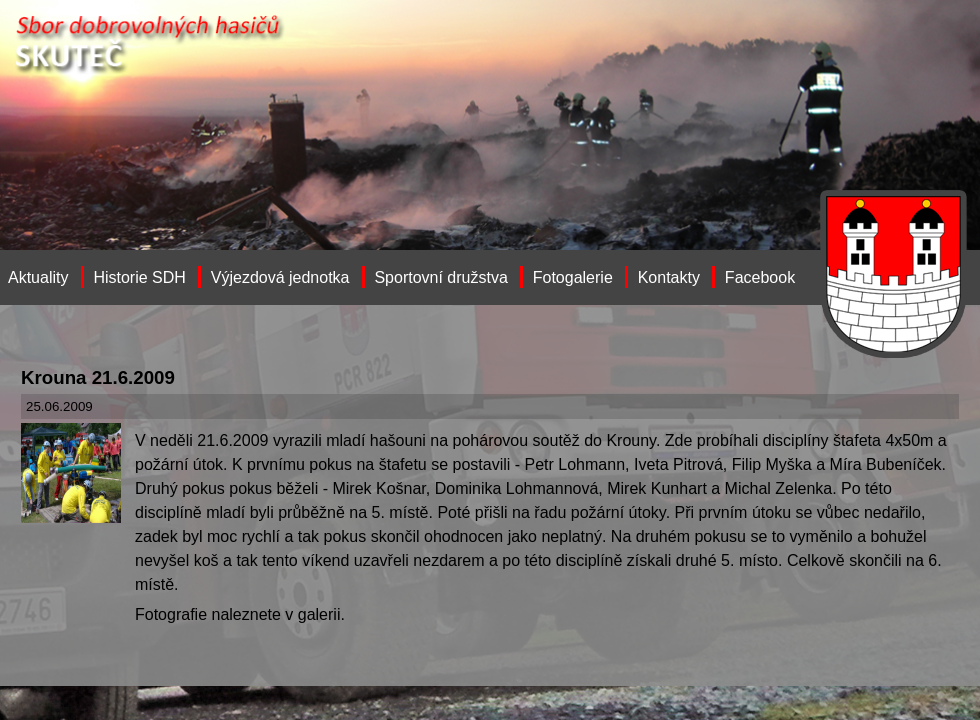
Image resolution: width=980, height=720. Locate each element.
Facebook (760, 277)
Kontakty (669, 277)
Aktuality (38, 277)
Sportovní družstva (440, 277)
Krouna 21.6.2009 (98, 377)
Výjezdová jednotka (280, 277)
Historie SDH (139, 277)
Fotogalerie (573, 277)
